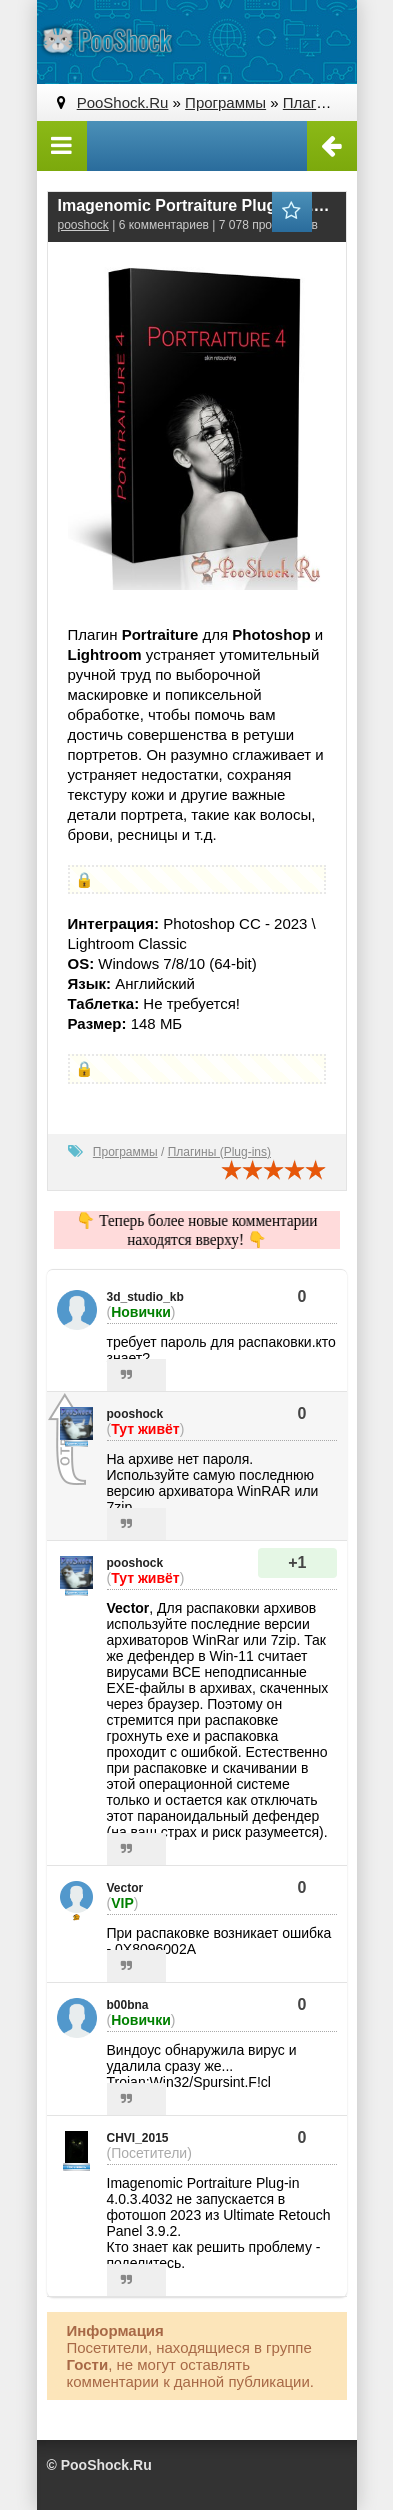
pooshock (83, 225)
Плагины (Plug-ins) (219, 1152)
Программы (125, 1152)
